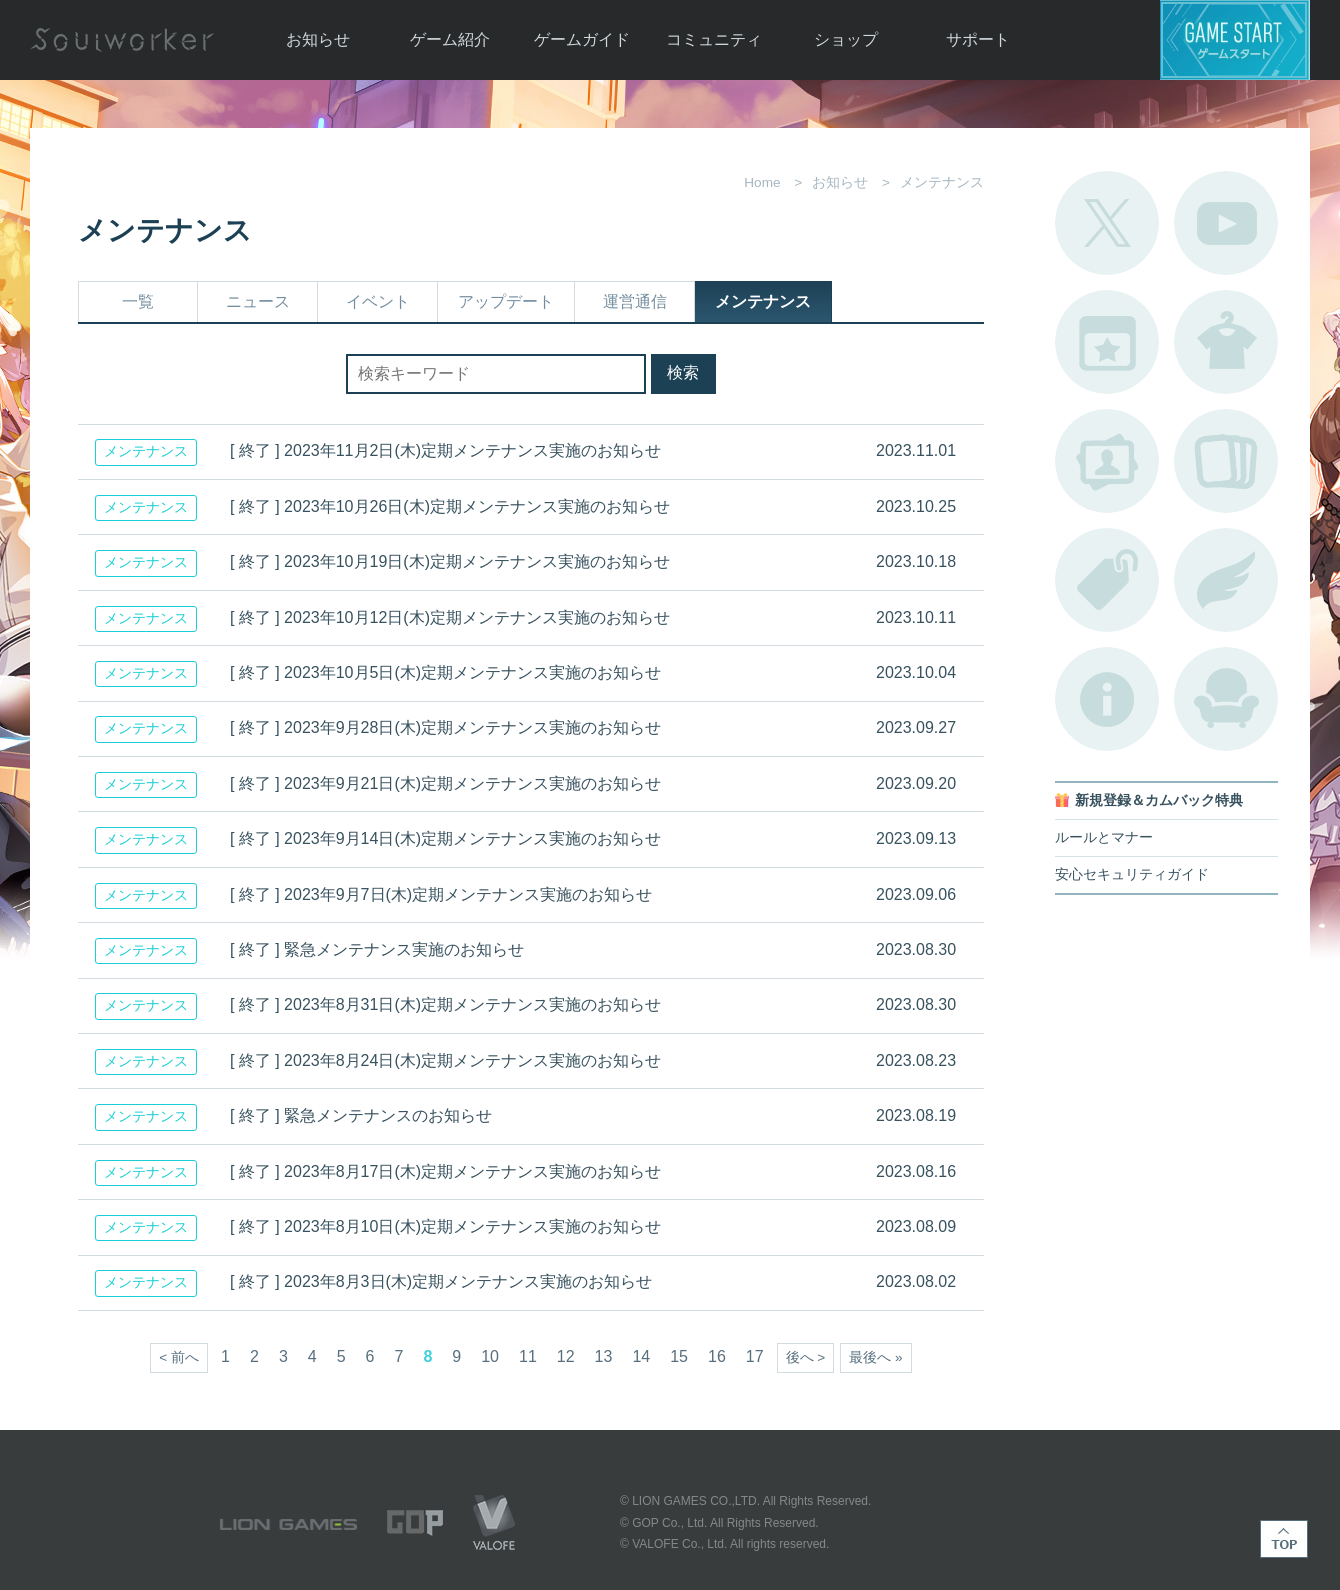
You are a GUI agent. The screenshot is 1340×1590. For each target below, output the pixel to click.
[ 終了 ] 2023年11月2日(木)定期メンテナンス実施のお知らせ (445, 450)
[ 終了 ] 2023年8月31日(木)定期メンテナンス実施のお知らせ (445, 1004)
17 (755, 1356)
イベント (378, 301)
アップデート (506, 301)
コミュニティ (714, 39)
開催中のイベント (1107, 342)
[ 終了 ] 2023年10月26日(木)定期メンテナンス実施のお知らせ (450, 506)
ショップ (846, 39)
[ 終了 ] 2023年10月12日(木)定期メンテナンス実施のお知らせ (450, 617)
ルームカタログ (1226, 699)
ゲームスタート (1235, 40)
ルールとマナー (1104, 837)
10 (490, 1356)
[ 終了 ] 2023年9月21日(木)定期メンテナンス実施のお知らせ (445, 783)
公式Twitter (1107, 223)
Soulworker (122, 40)
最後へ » (875, 1357)
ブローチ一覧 (1226, 580)
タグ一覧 (1107, 580)
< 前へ (179, 1357)
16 (717, 1356)
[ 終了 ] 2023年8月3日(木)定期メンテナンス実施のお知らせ (441, 1281)
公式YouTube (1226, 223)
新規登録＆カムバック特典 (1159, 800)
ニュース (258, 301)
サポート (978, 39)
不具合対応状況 (1107, 699)
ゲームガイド (582, 39)
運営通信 (635, 301)
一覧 (138, 301)
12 (566, 1356)
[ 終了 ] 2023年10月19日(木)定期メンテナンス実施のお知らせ (450, 561)
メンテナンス (763, 301)
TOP (1284, 1539)
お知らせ (318, 39)
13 (604, 1356)
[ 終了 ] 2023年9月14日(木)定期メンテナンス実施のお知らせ (445, 838)
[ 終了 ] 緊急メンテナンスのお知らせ (361, 1115)
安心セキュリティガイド (1132, 874)
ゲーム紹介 (450, 39)
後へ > (806, 1357)
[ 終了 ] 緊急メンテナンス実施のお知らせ (377, 949)
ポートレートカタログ (1107, 461)
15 (679, 1356)
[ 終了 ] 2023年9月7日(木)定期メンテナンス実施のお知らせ (441, 894)
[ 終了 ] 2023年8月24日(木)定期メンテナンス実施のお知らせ (445, 1060)
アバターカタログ (1226, 342)
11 (528, 1356)
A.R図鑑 (1226, 461)
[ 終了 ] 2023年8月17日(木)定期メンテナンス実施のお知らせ (445, 1171)
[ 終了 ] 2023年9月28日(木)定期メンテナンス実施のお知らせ (445, 727)
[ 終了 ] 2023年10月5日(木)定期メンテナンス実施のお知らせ (445, 672)
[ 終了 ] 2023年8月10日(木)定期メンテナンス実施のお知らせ (445, 1226)
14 (641, 1356)
